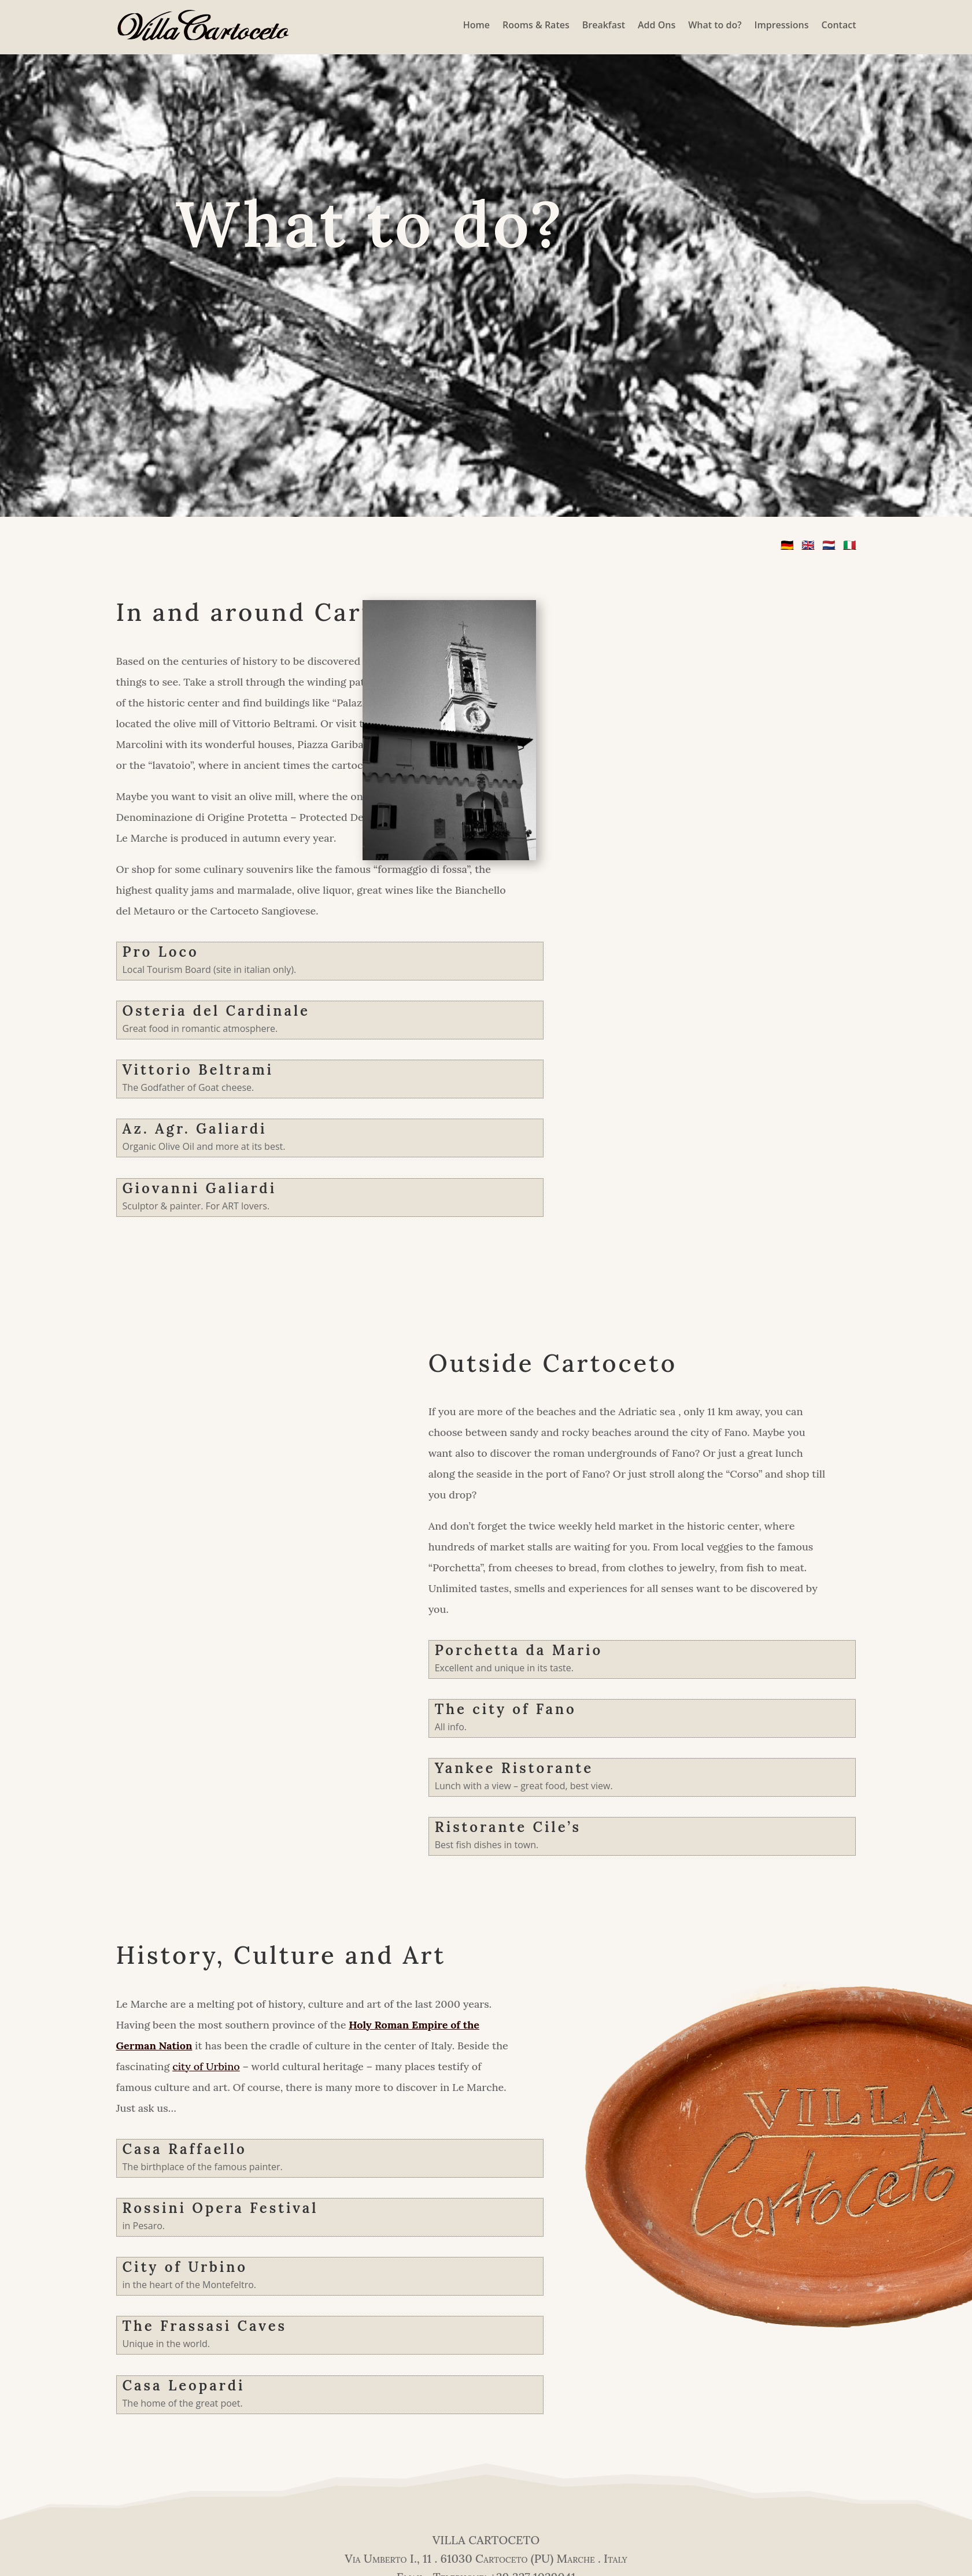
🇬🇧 (807, 545)
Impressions (782, 24)
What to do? (714, 24)
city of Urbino (206, 2066)
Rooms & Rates (536, 24)
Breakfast (603, 24)
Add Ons (656, 24)
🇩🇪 (787, 545)
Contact (839, 24)
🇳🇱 (828, 545)
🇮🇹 (849, 545)
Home (476, 24)
